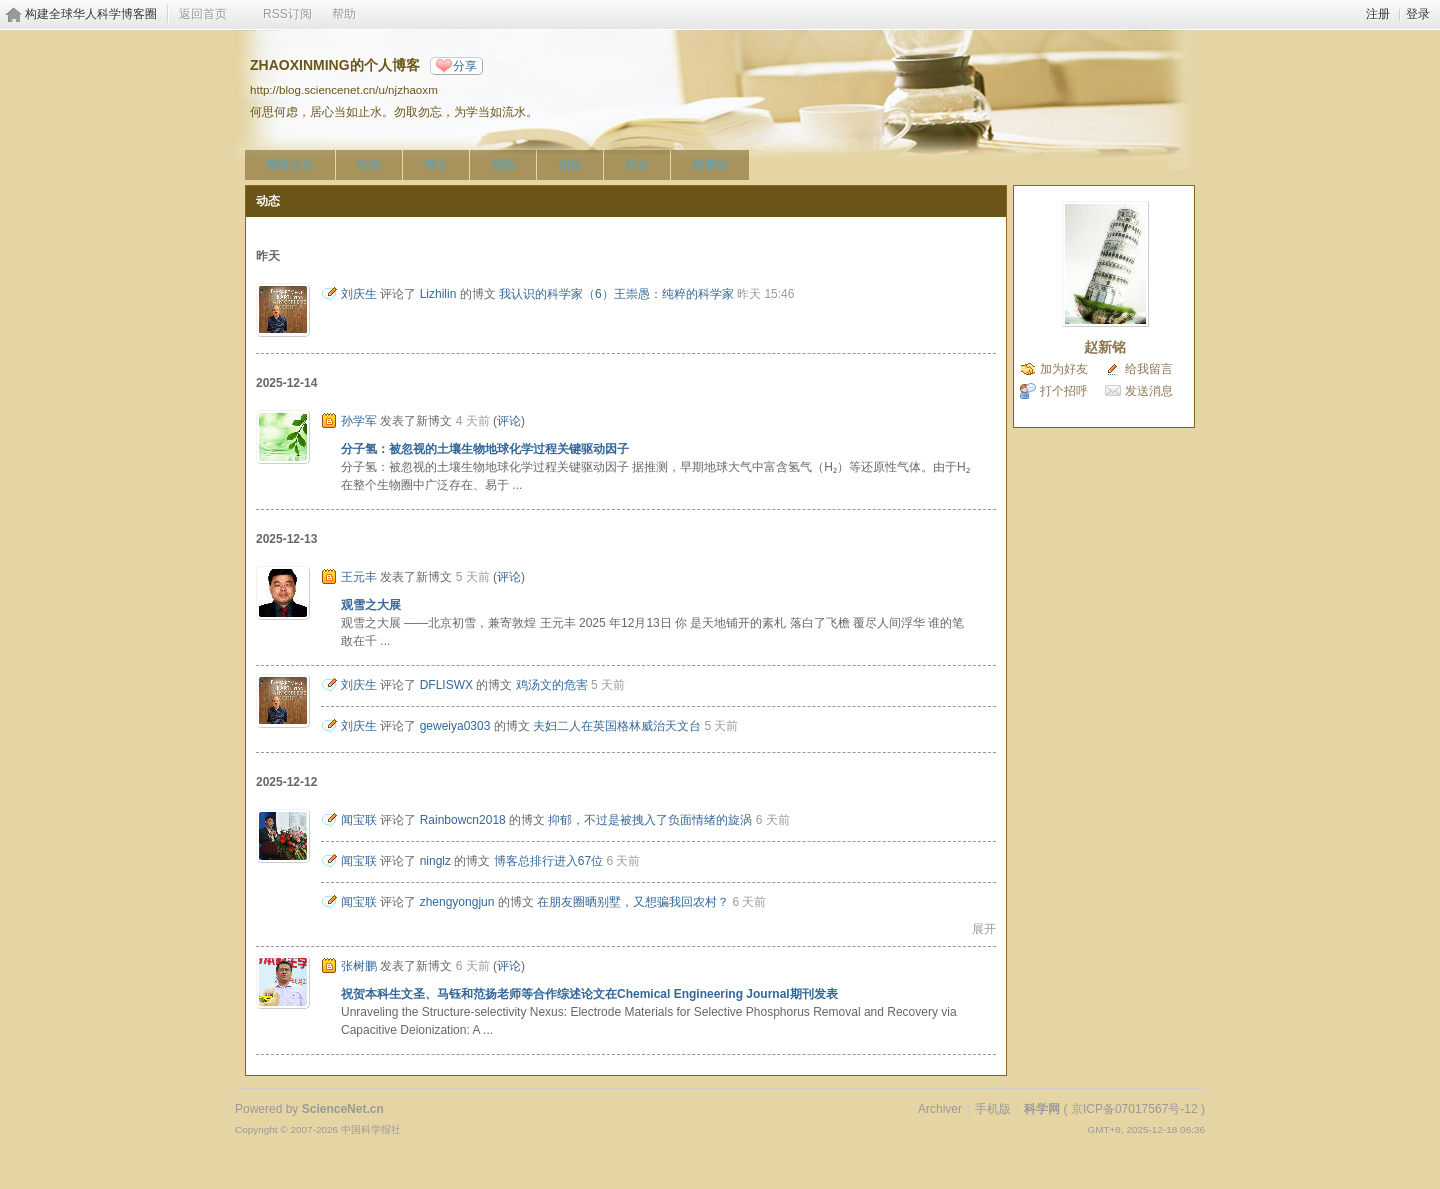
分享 (465, 66)
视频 (503, 165)
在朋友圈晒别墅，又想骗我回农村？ (633, 902)
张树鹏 (359, 966)
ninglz (435, 861)
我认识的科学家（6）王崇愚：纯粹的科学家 (616, 294)
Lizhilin (438, 294)
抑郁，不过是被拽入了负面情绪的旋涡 (650, 820)
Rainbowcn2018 (463, 820)
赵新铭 (1105, 347)
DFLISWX (446, 685)
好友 (637, 165)
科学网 (1042, 1109)
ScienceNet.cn (343, 1109)
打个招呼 (1064, 391)
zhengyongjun (457, 902)
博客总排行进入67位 (548, 861)
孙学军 (359, 421)
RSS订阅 (287, 14)
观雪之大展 (371, 605)
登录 (1418, 14)
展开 (984, 929)
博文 (436, 165)
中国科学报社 (371, 1129)
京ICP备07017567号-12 (1134, 1109)
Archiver (940, 1109)
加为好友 (1064, 369)
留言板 (710, 165)
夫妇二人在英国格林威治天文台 (617, 726)
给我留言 (1149, 369)
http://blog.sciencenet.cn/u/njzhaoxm (344, 89)
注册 (1378, 14)
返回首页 (203, 14)
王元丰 (359, 577)
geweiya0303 (455, 726)
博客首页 (290, 165)
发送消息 (1149, 391)
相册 (570, 165)
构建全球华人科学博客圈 (91, 14)
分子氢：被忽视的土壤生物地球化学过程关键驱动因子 (485, 449)
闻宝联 (359, 820)
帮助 (344, 14)
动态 (369, 165)
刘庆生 (359, 294)
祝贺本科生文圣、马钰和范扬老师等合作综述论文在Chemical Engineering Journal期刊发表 (589, 994)
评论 (509, 421)
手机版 (993, 1109)
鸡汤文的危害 (552, 685)
